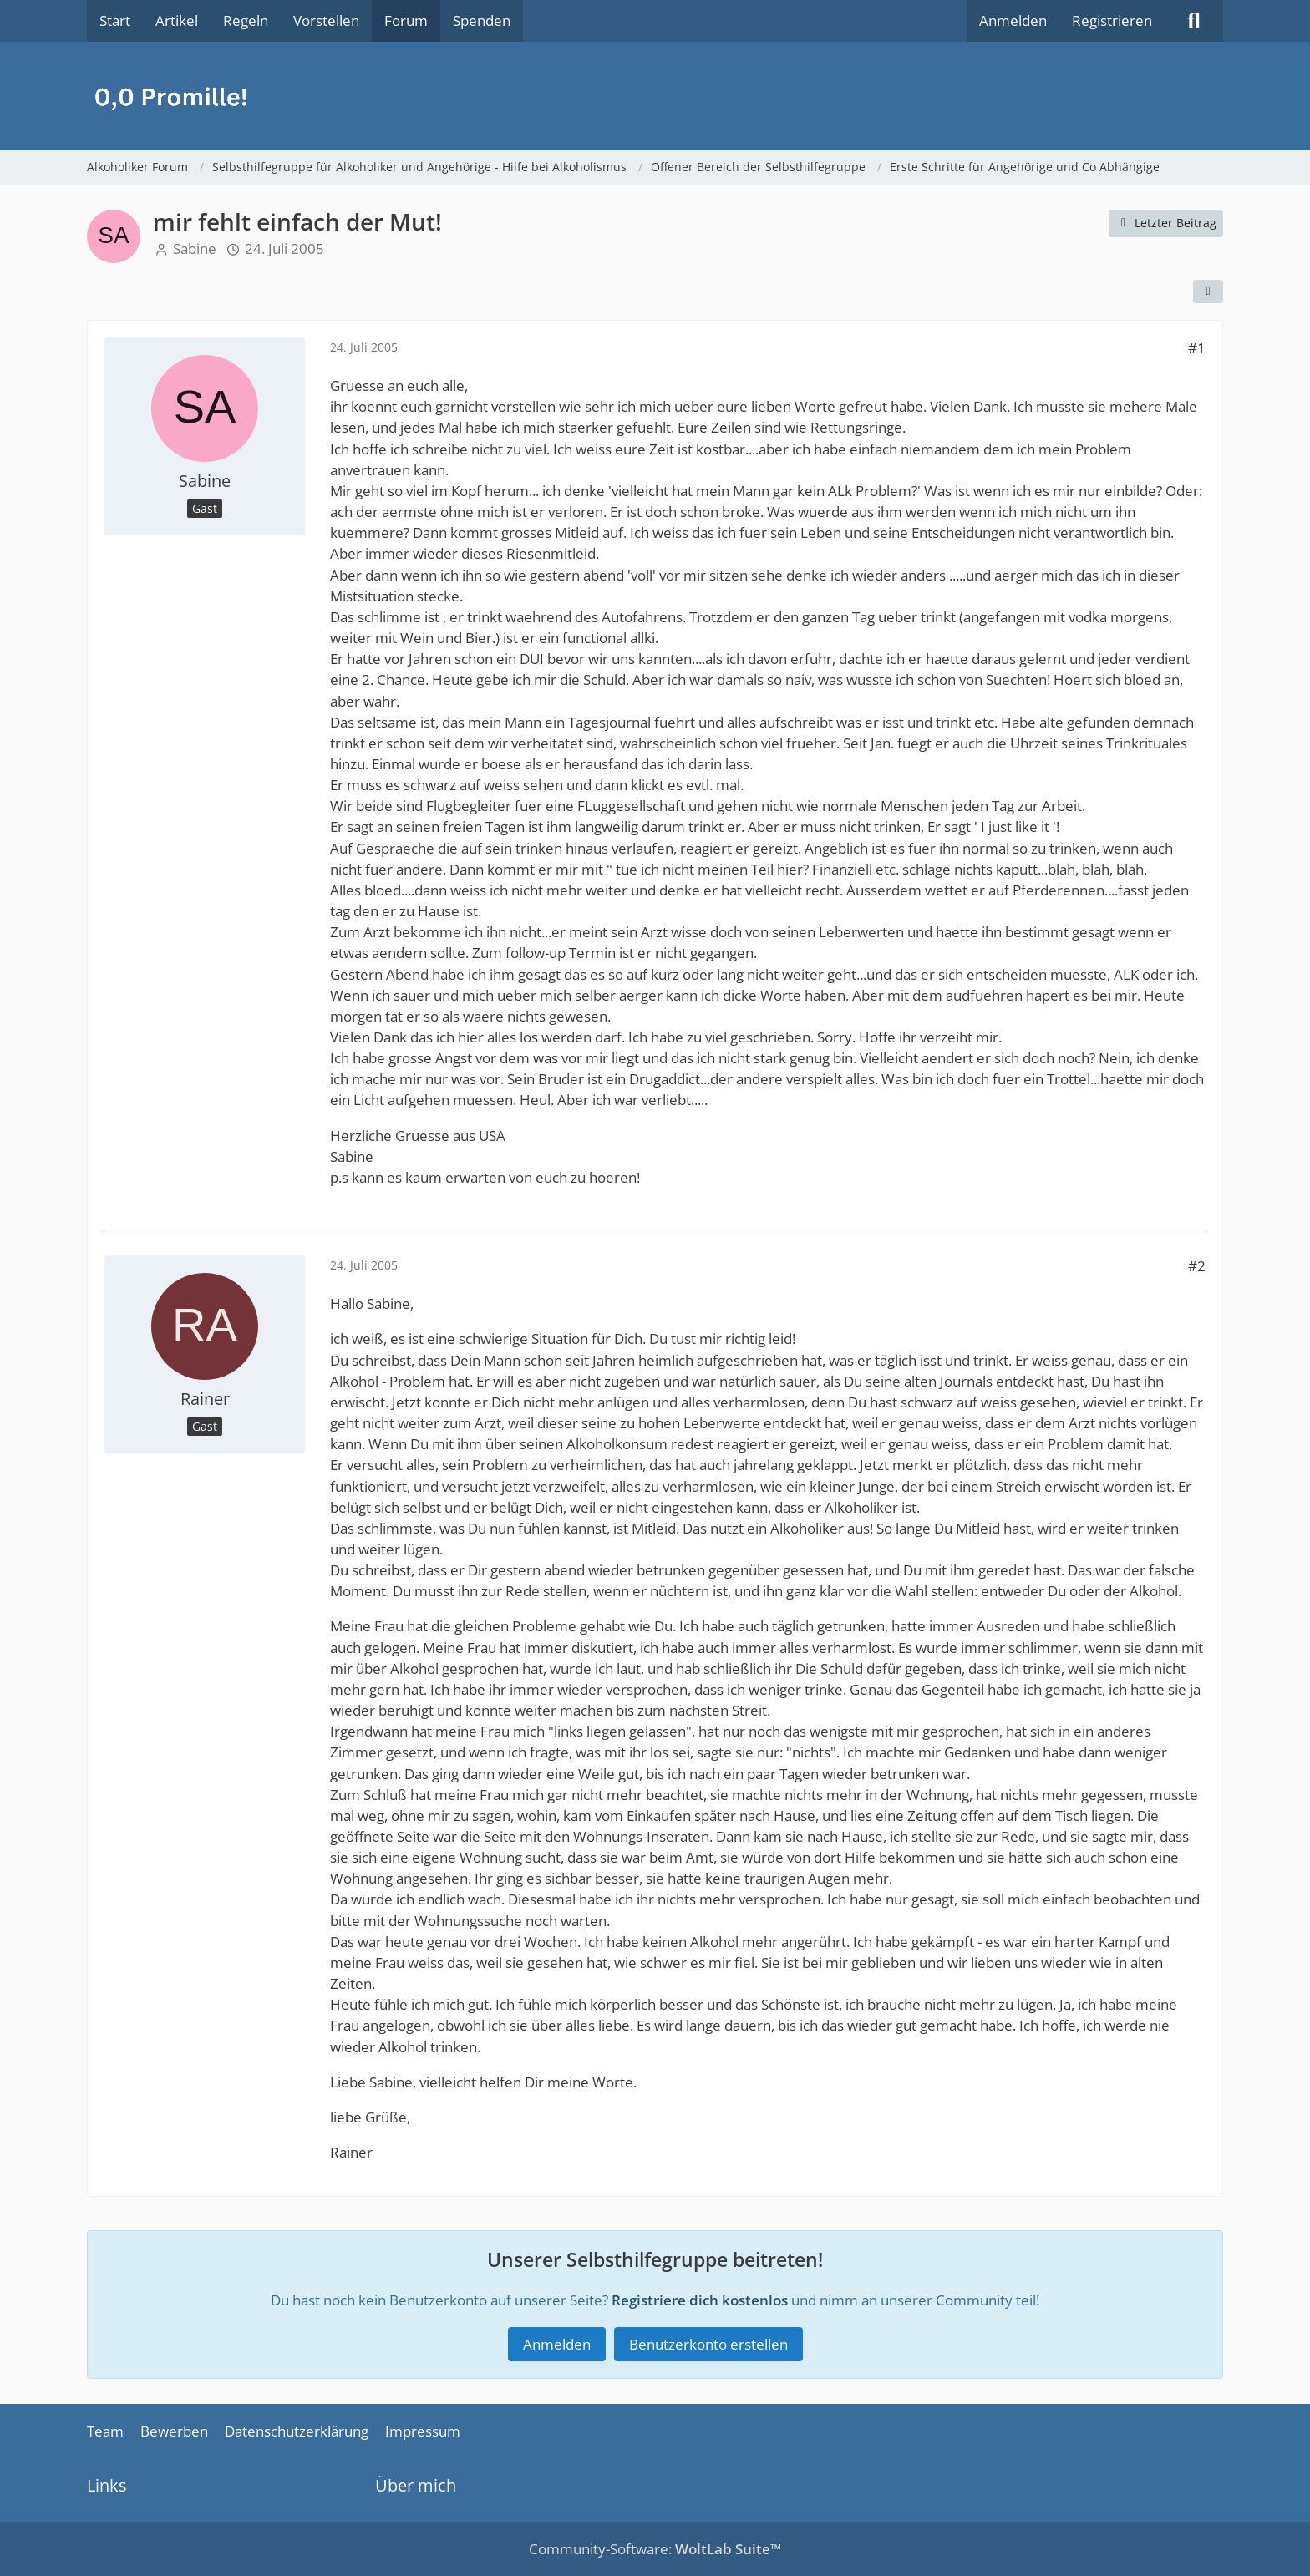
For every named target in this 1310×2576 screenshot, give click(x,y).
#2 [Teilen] (1197, 1265)
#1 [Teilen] (1197, 347)
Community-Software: (655, 2548)
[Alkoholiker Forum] (655, 96)
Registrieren (1112, 20)
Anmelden (1013, 20)
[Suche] (1194, 21)
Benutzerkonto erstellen (708, 2344)
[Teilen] (1208, 291)
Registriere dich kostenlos (700, 2299)
